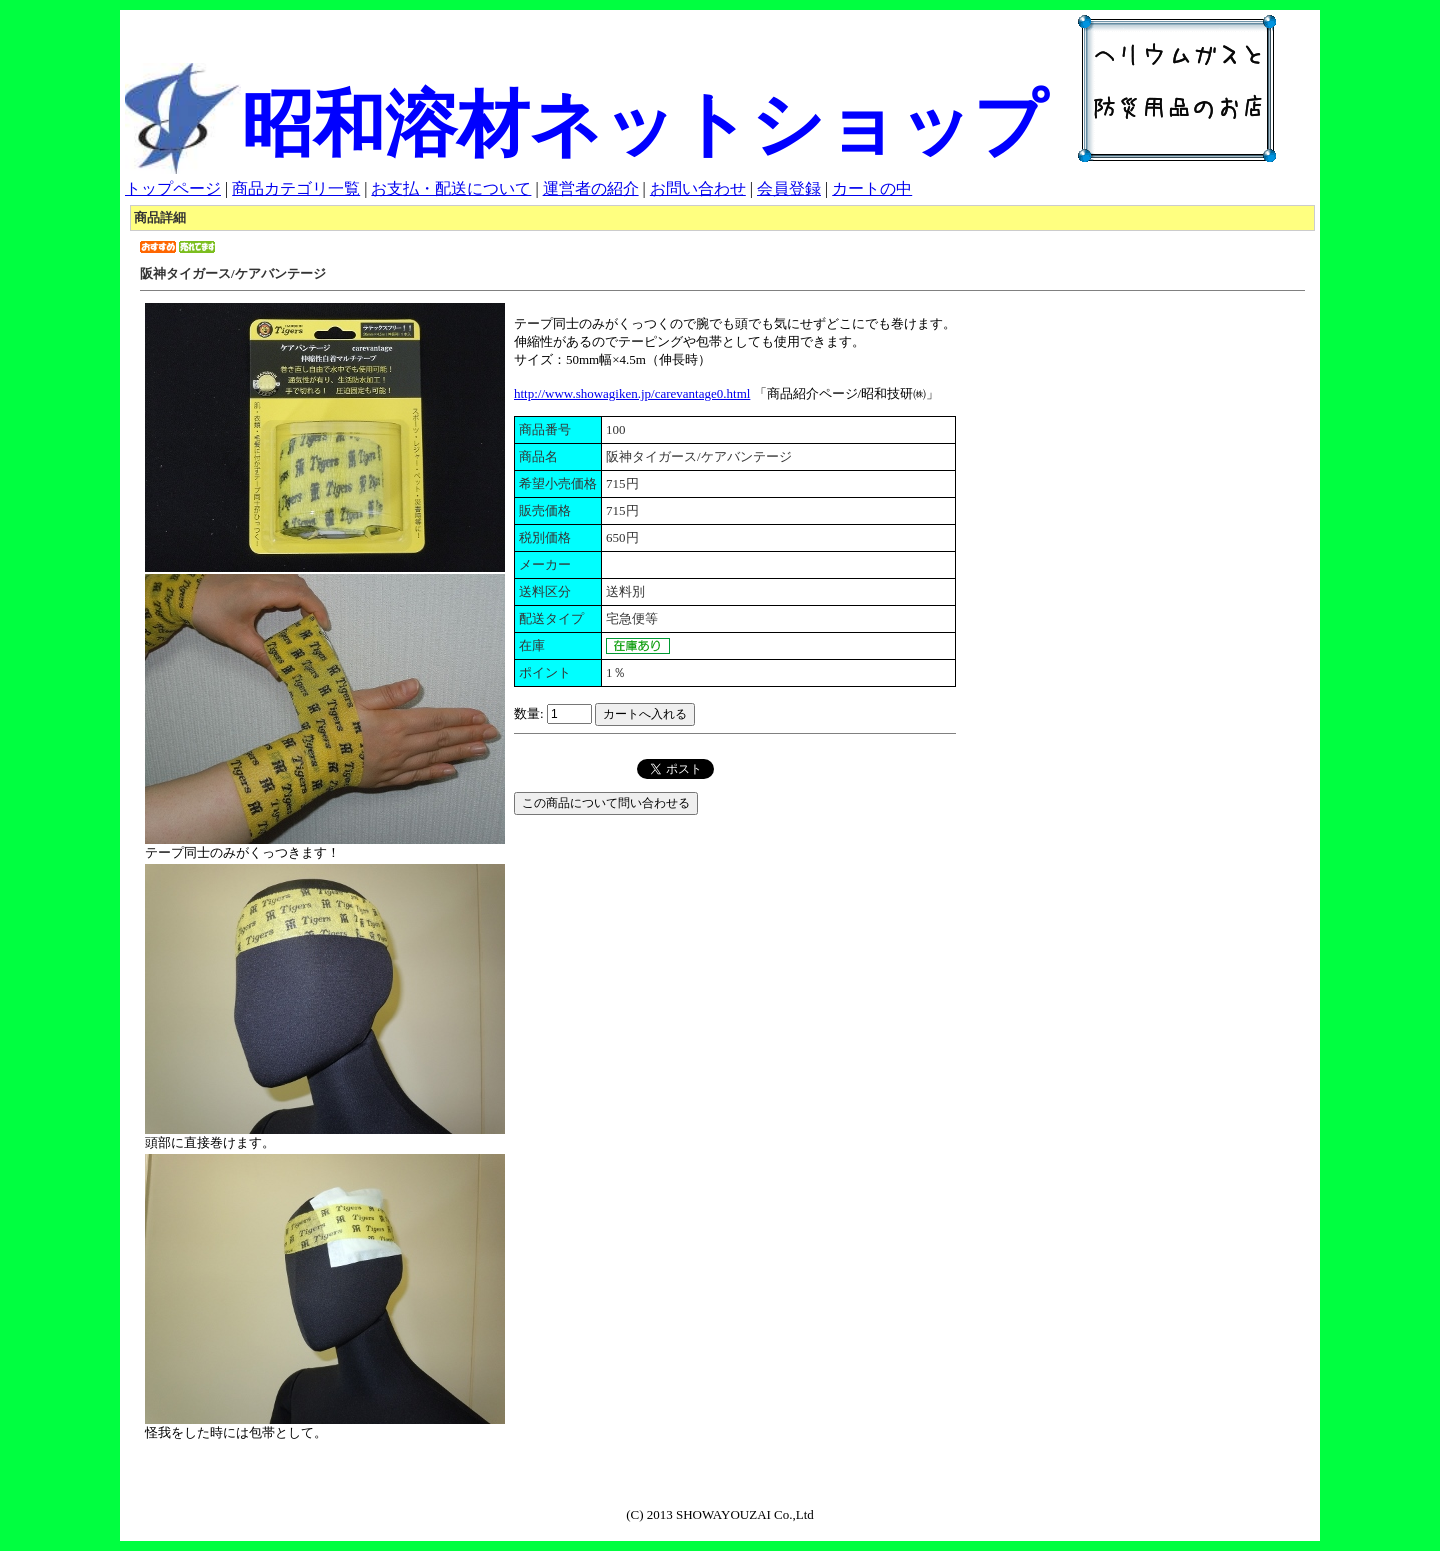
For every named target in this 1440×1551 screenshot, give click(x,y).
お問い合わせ (698, 188)
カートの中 (872, 188)
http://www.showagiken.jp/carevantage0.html (632, 393)
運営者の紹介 (591, 188)
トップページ (173, 188)
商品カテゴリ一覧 (296, 188)
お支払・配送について (451, 188)
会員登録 (789, 188)
